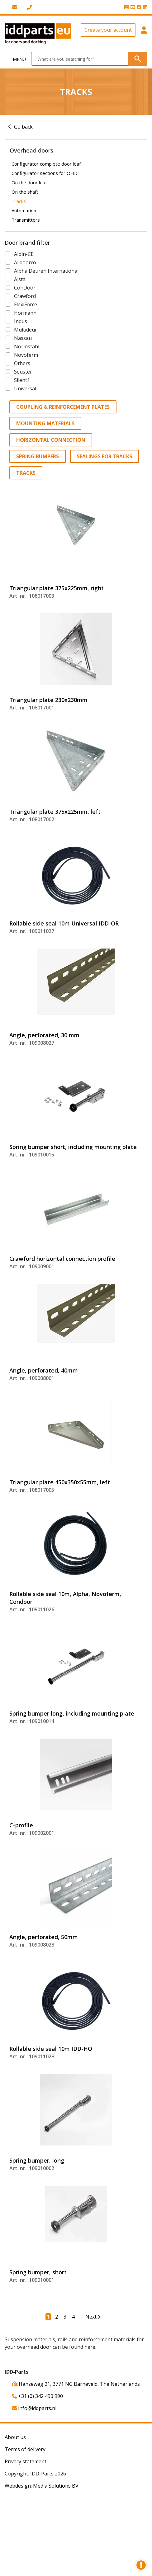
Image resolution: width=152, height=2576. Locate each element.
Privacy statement (25, 2461)
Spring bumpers (37, 456)
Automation (24, 210)
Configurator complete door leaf (46, 164)
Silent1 (22, 380)
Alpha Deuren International (46, 270)
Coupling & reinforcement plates (63, 406)
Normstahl (26, 346)
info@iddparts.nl (34, 2408)
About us (15, 2437)
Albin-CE (24, 254)
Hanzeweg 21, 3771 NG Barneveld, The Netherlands (76, 2384)
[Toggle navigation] (16, 59)
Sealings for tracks (104, 456)
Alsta (20, 279)
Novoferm (26, 354)
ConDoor (25, 287)
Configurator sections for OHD (45, 173)
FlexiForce (25, 304)
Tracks (19, 201)
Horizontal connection (50, 439)
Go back (23, 126)
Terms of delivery (25, 2449)
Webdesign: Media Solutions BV (41, 2485)
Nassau (23, 338)
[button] (143, 34)
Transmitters (26, 220)
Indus (20, 321)
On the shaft (25, 192)
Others (22, 363)
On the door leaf (29, 182)
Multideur (25, 329)
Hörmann (25, 312)
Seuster (23, 371)
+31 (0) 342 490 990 (37, 2396)
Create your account (108, 29)
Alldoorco (25, 262)
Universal (25, 388)
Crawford (25, 296)
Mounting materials (45, 423)
